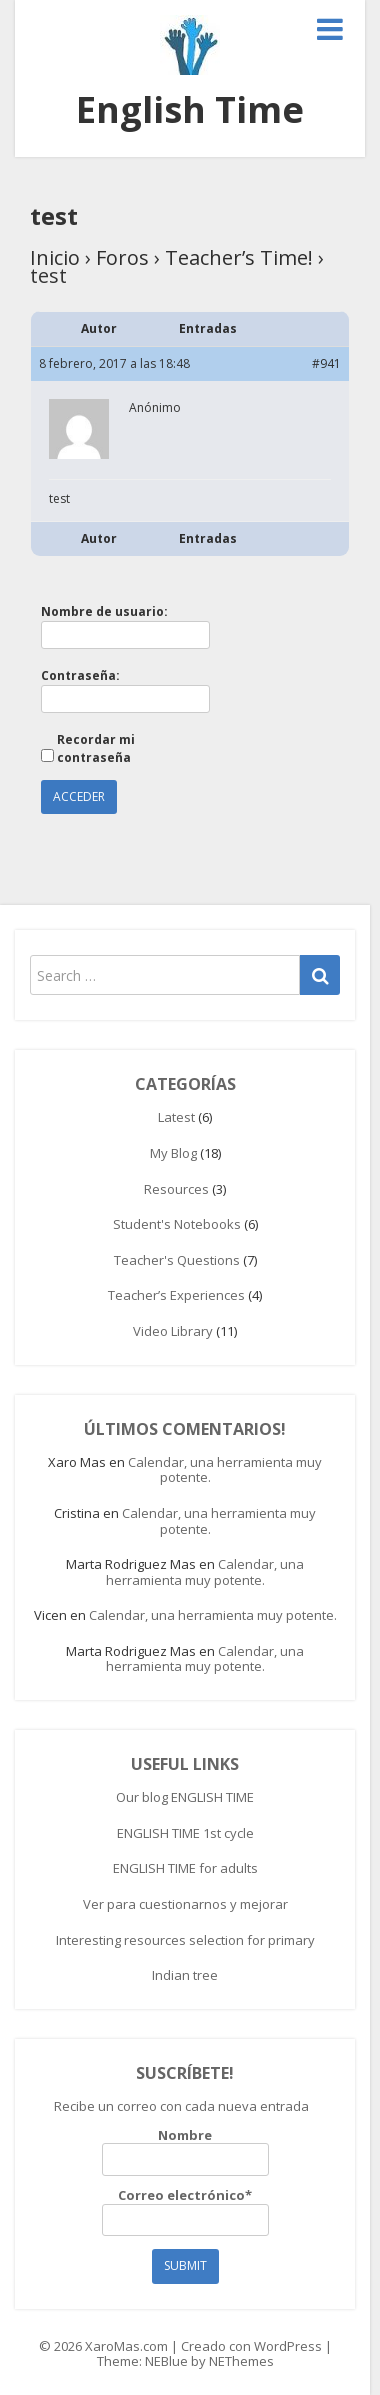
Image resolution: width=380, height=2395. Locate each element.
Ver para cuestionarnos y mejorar (185, 1904)
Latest (176, 1117)
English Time (190, 109)
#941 (326, 363)
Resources (176, 1189)
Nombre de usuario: (104, 611)
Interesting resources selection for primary (185, 1940)
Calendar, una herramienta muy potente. (225, 1470)
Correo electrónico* (185, 2212)
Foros (122, 257)
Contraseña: (80, 675)
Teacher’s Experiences (176, 1295)
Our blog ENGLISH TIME (185, 1797)
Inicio (55, 257)
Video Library (173, 1331)
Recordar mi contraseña (96, 748)
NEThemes (241, 2361)
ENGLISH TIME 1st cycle (185, 1833)
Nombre (185, 2152)
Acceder (79, 796)
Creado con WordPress (251, 2346)
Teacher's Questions (177, 1260)
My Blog (173, 1153)
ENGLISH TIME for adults (185, 1868)
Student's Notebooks (177, 1224)
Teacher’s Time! (239, 257)
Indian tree (185, 1975)
